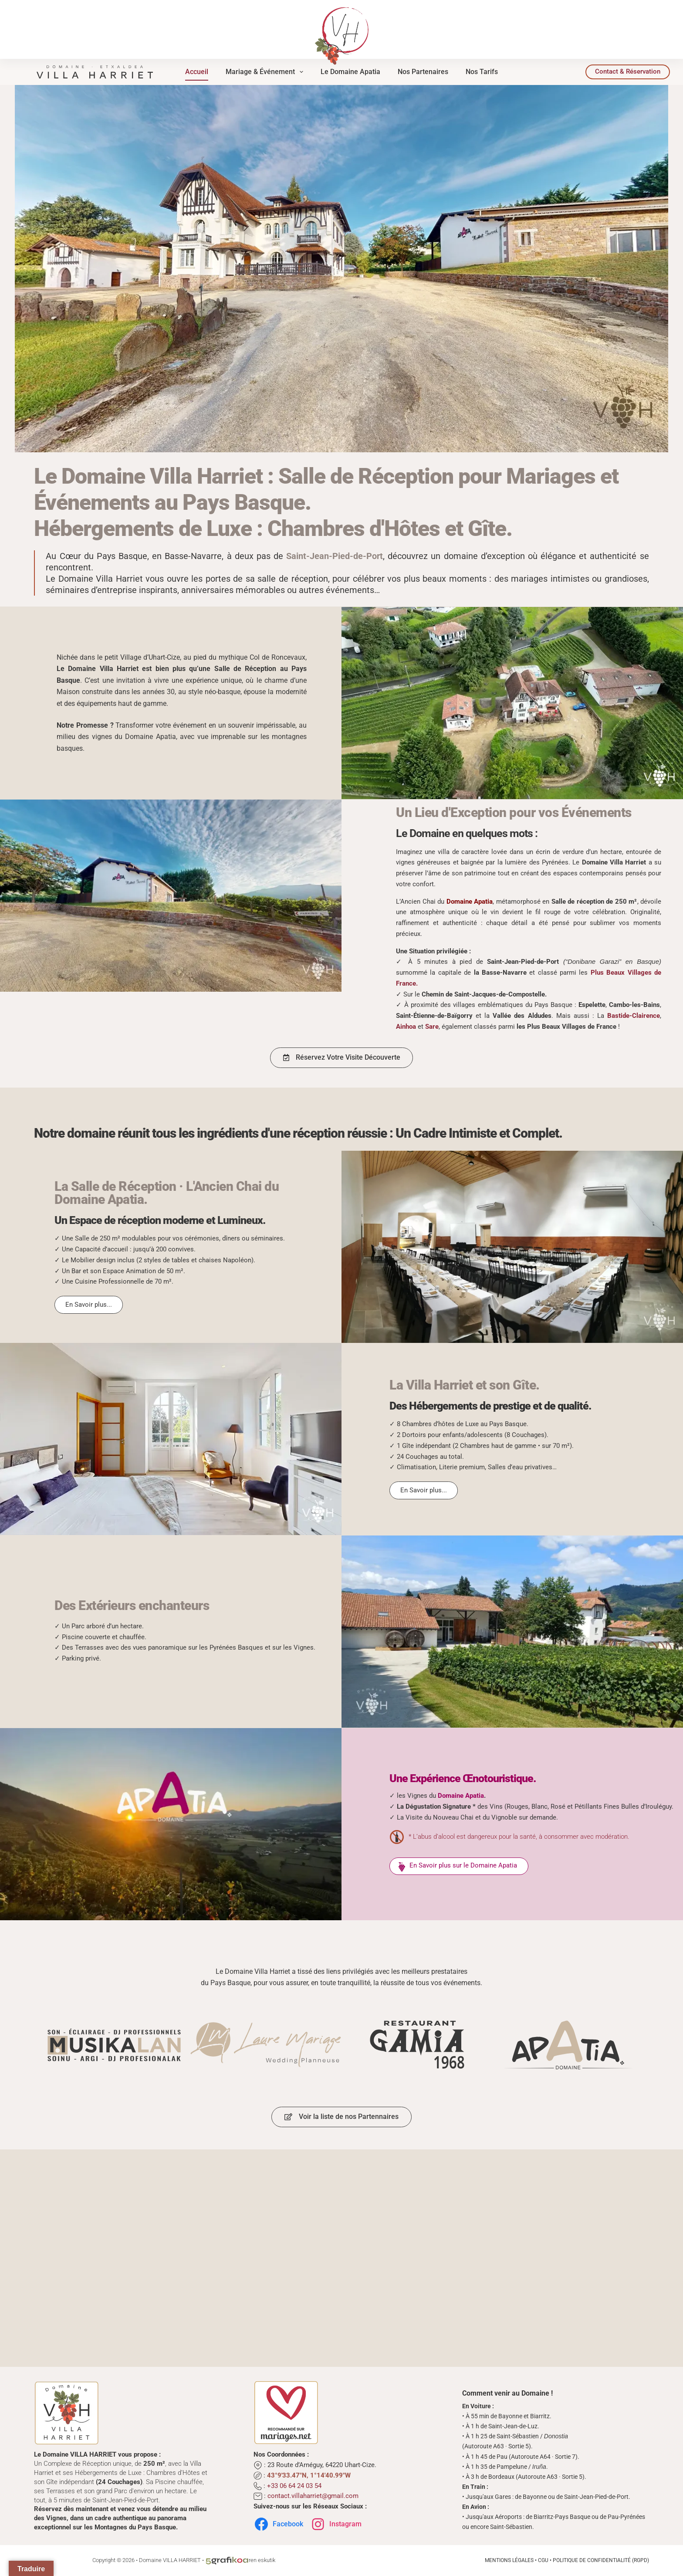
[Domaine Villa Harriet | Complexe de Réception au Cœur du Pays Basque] (95, 71)
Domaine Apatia (461, 1796)
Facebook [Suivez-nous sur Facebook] (278, 2524)
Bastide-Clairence (633, 1016)
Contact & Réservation (627, 71)
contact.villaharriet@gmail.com (312, 2496)
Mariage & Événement (266, 72)
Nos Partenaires (423, 72)
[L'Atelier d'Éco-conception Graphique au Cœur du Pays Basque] (227, 2560)
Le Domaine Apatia (350, 72)
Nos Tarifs (482, 72)
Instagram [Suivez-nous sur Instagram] (336, 2524)
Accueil (196, 72)
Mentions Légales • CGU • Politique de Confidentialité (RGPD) (567, 2560)
